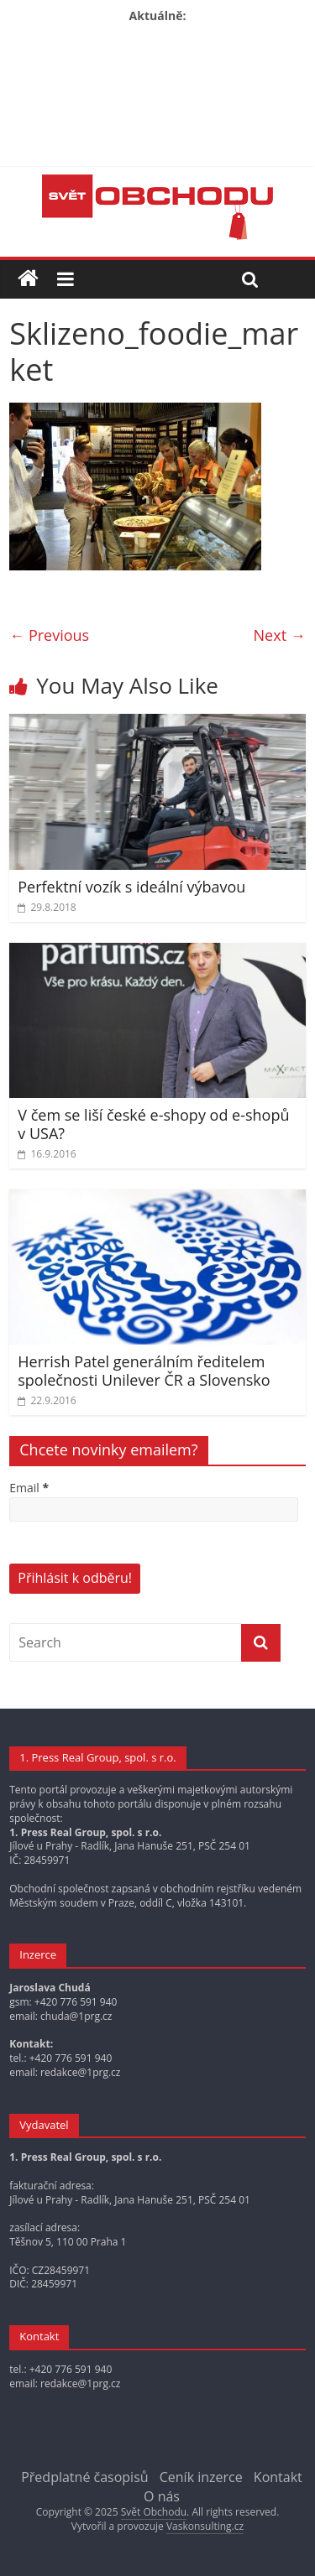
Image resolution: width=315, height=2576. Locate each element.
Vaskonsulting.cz (205, 2526)
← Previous (49, 635)
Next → (280, 635)
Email (29, 1488)
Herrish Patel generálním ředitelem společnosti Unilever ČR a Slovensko (144, 1370)
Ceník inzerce (201, 2477)
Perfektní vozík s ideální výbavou (131, 887)
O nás (162, 2496)
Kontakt (278, 2477)
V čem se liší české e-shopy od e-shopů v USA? (153, 1124)
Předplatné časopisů (84, 2477)
